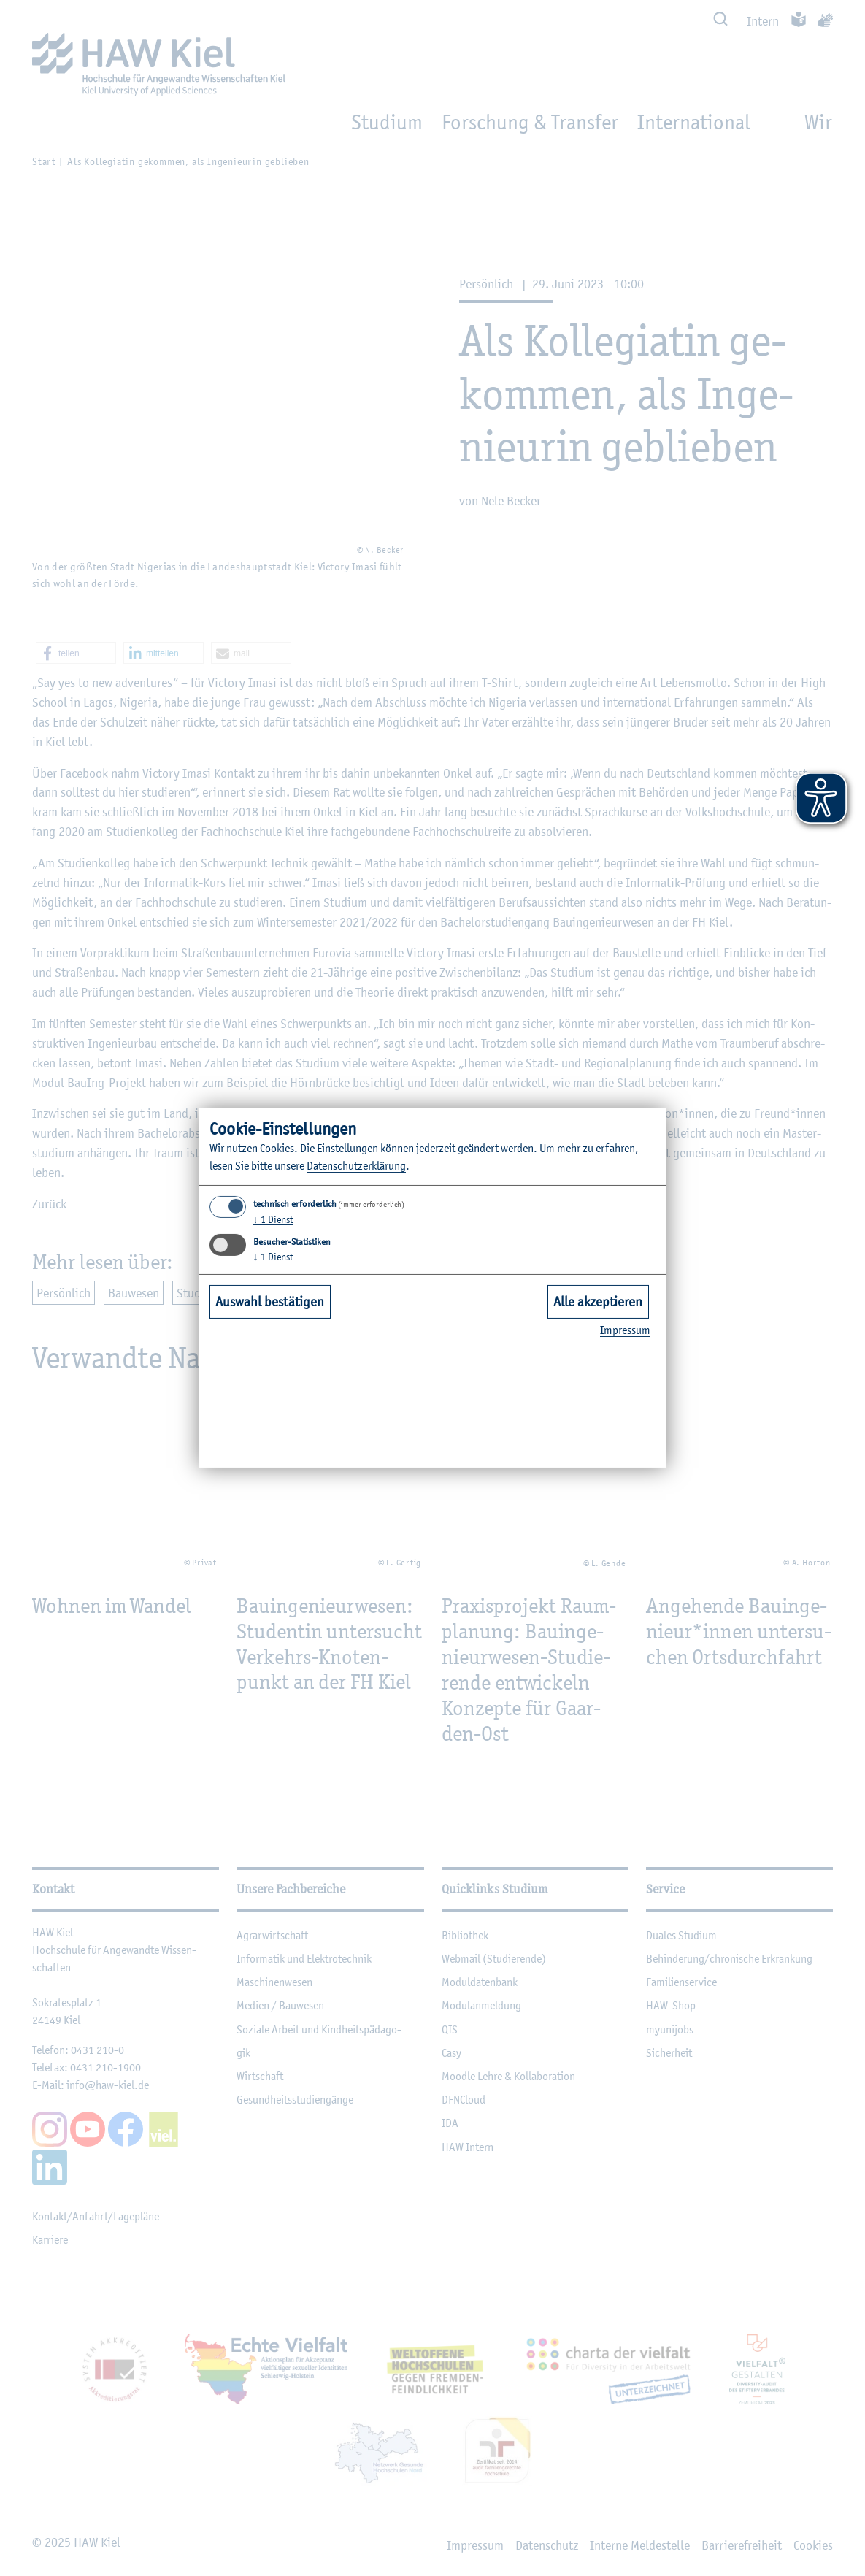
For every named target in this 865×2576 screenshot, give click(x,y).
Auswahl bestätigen (269, 1301)
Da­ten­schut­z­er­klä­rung (356, 1166)
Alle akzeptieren (597, 1301)
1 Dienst (273, 1219)
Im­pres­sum (625, 1330)
